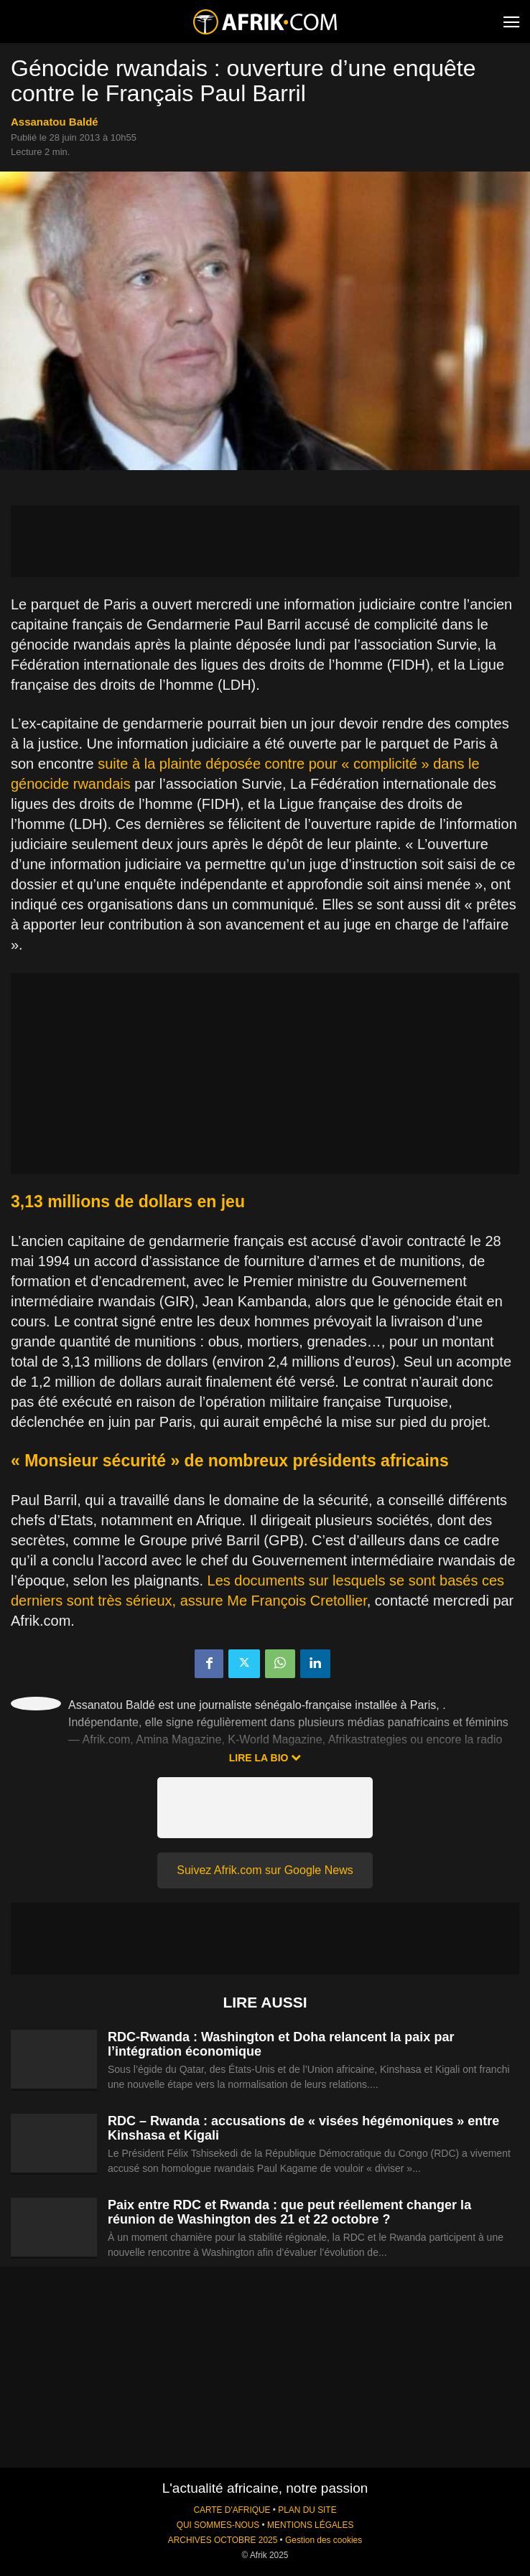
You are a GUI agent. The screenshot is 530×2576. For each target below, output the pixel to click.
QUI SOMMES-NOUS (218, 2525)
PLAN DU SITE (307, 2510)
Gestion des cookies (323, 2540)
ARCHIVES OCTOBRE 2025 (222, 2540)
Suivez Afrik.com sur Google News (265, 1870)
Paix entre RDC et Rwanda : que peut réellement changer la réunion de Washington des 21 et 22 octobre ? (289, 2212)
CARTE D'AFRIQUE (231, 2510)
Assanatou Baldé (54, 122)
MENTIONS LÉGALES (310, 2525)
